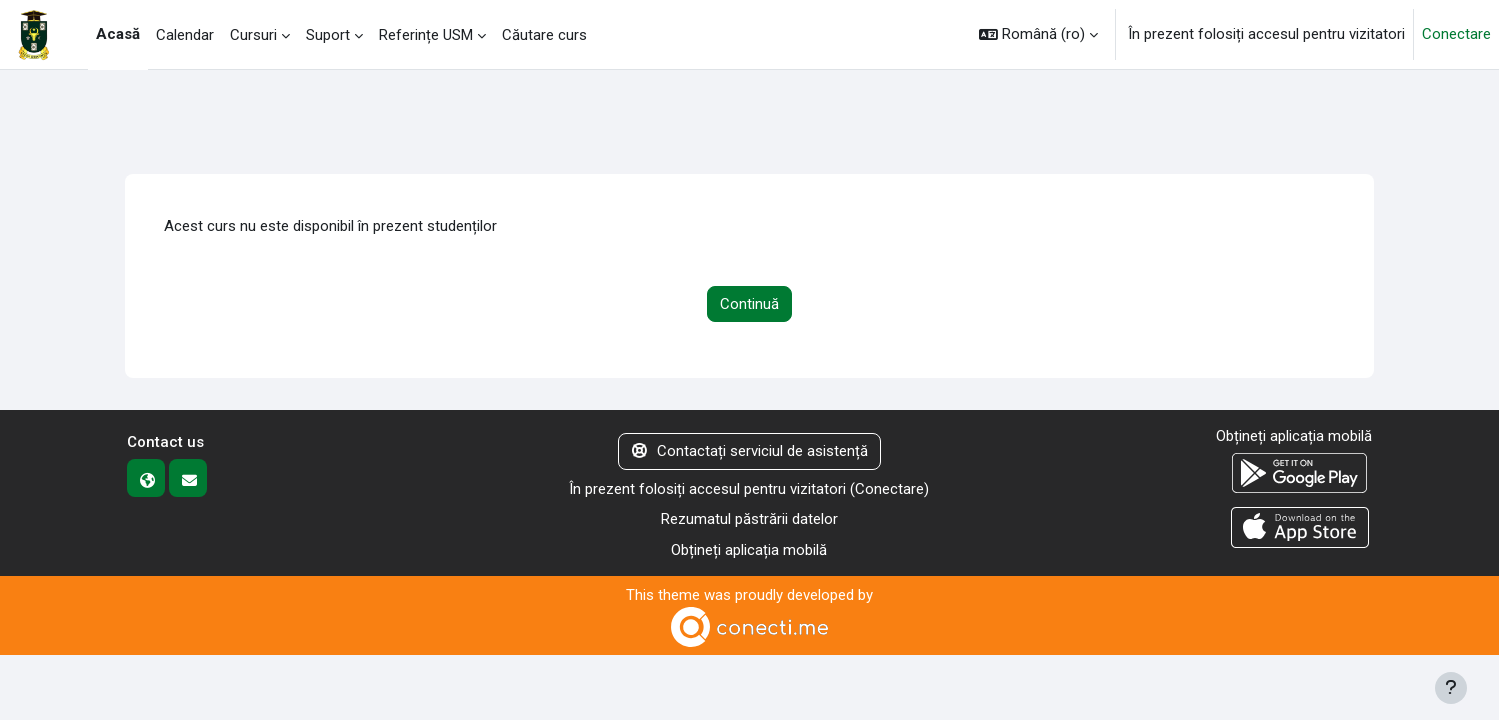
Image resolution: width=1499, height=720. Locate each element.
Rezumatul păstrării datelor (749, 519)
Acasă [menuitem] (118, 34)
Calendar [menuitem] (185, 35)
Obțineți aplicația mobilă (749, 550)
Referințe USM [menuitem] (426, 35)
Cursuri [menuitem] (253, 35)
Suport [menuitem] (328, 35)
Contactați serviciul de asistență (750, 451)
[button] (1038, 34)
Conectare (1456, 34)
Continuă (749, 304)
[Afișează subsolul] (1451, 688)
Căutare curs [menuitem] (544, 35)
